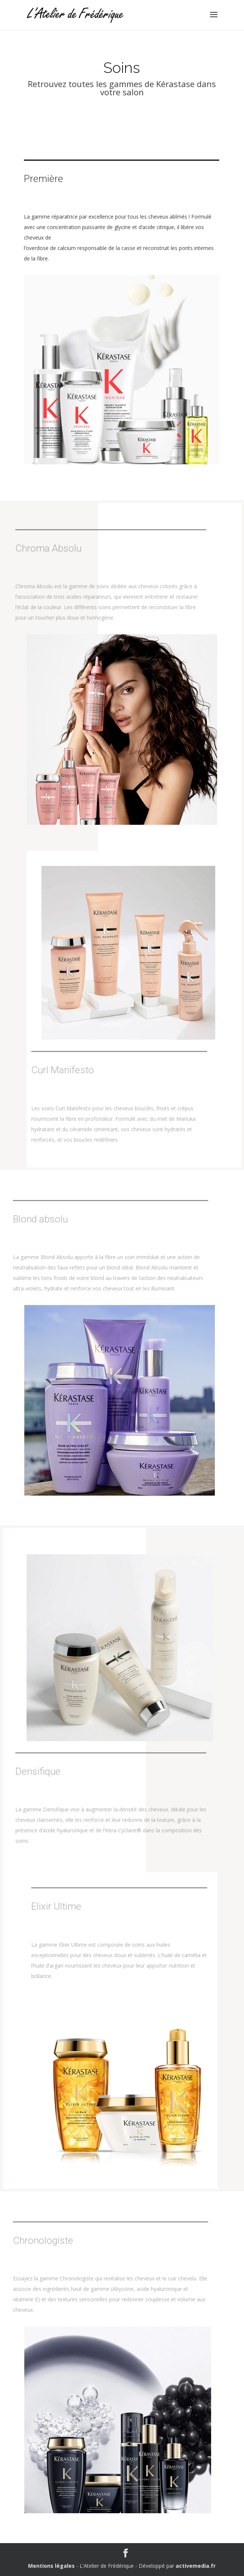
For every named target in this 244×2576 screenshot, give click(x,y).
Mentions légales (51, 2565)
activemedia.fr (196, 2565)
